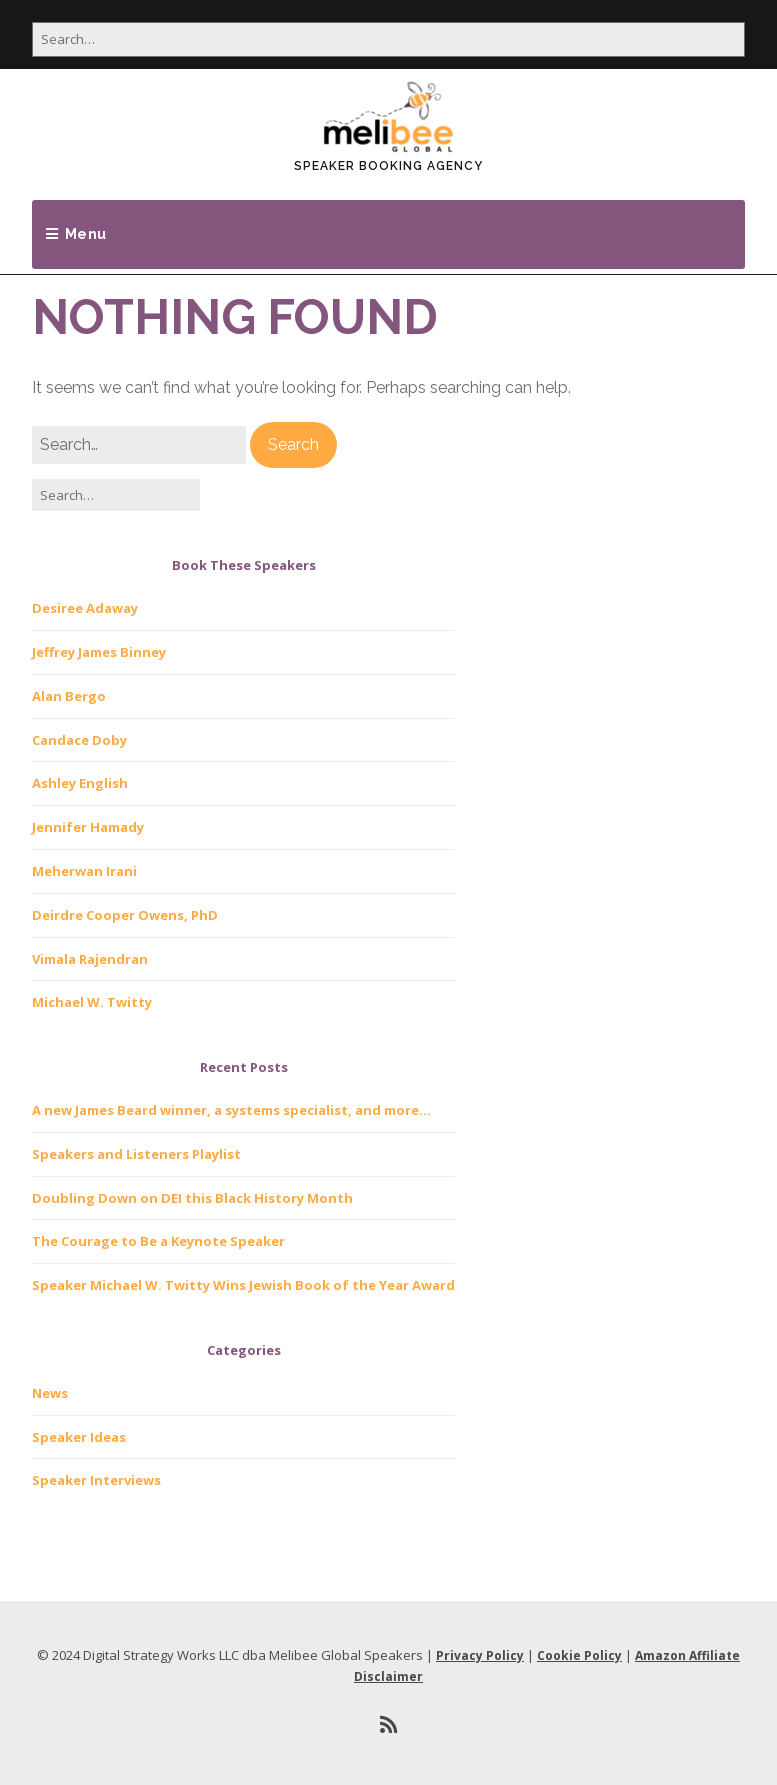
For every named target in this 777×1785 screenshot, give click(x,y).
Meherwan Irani (84, 871)
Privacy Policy (480, 1655)
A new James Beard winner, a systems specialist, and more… (231, 1110)
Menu (86, 234)
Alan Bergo (69, 696)
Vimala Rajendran (90, 959)
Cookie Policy (579, 1655)
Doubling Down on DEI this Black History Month (192, 1198)
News (50, 1393)
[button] (293, 444)
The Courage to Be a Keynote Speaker (158, 1241)
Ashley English (80, 783)
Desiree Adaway (85, 608)
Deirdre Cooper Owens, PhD (125, 915)
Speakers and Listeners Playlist (136, 1154)
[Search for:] (388, 39)
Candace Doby (79, 740)
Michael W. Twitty (92, 1002)
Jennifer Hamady (88, 827)
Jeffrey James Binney (99, 652)
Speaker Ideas (79, 1437)
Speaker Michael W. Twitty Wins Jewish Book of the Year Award (243, 1285)
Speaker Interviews (96, 1480)
